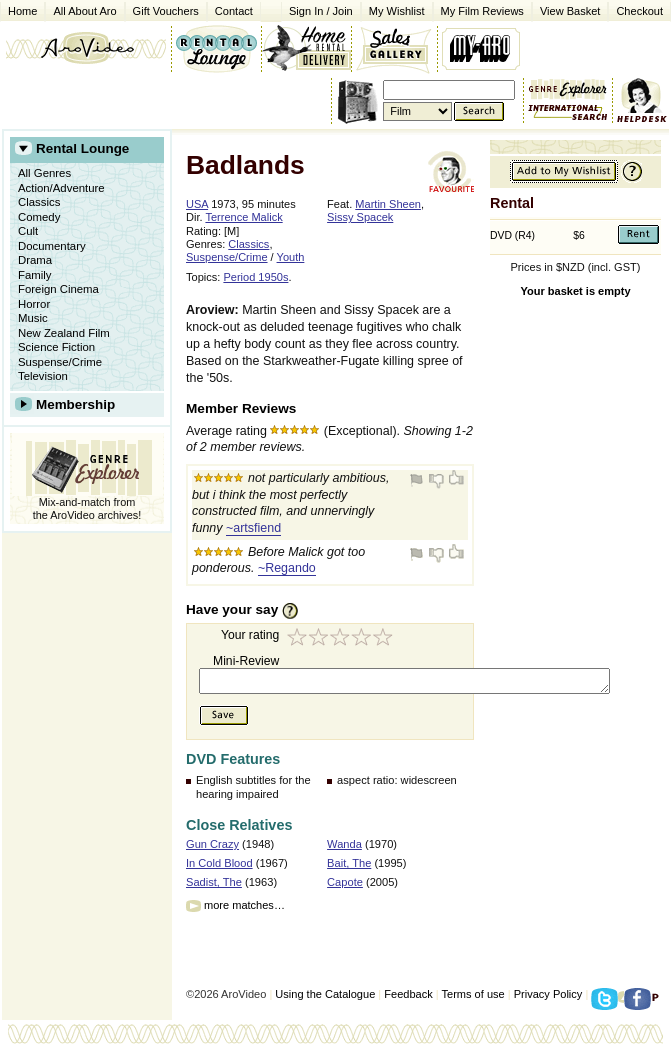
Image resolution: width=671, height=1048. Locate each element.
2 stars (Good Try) (320, 639)
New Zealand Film (64, 333)
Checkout (639, 11)
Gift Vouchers (166, 11)
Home (22, 11)
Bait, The (349, 863)
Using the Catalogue (325, 994)
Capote (345, 882)
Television (43, 376)
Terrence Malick (243, 217)
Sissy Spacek (360, 217)
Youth (291, 257)
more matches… (244, 905)
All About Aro (84, 11)
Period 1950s (255, 277)
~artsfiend (253, 528)
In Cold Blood (219, 863)
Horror (34, 304)
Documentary (52, 246)
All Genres (44, 173)
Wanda (344, 844)
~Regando (287, 568)
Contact (230, 9)
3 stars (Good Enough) (342, 639)
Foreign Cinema (58, 289)
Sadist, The (214, 882)
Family (35, 275)
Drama (35, 260)
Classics (39, 202)
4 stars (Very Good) (364, 639)
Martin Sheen (388, 204)
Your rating (250, 635)
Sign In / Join (321, 11)
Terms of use (473, 994)
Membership (75, 404)
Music (33, 318)
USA (197, 204)
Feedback (408, 994)
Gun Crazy (212, 844)
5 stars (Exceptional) (386, 639)
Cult (28, 231)
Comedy (39, 217)
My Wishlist (397, 11)
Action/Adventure (61, 188)
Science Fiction (56, 347)
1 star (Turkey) (298, 639)
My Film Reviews (482, 11)
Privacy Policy (548, 994)
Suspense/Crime (60, 362)
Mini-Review (246, 661)
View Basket (566, 9)
